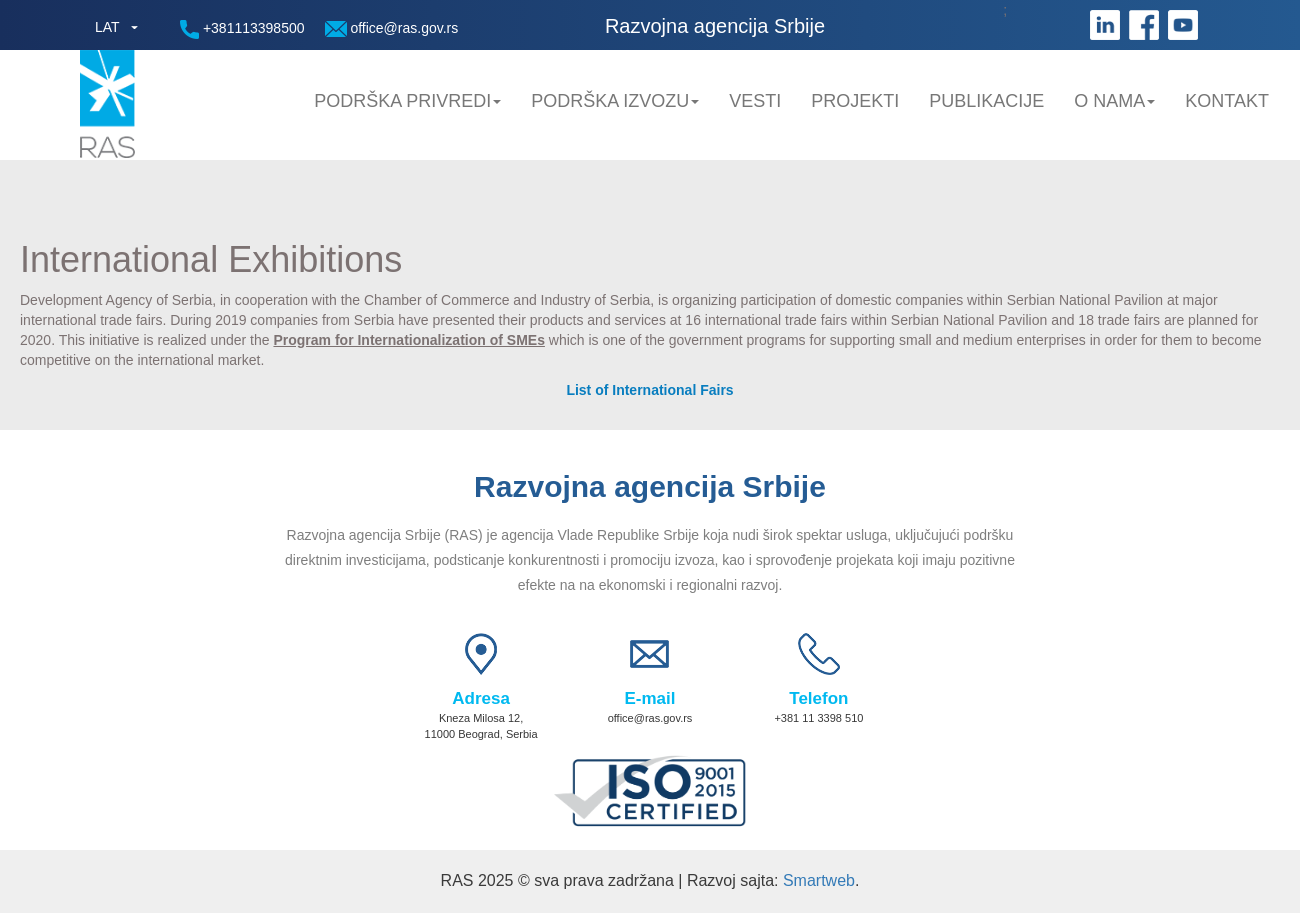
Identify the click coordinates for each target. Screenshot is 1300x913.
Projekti (855, 101)
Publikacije (986, 101)
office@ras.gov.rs (392, 28)
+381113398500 (242, 29)
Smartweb (819, 880)
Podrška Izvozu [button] (615, 101)
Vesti (755, 101)
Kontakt (1227, 101)
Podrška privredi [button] (407, 101)
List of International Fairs (649, 390)
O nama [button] (1114, 101)
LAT (107, 27)
